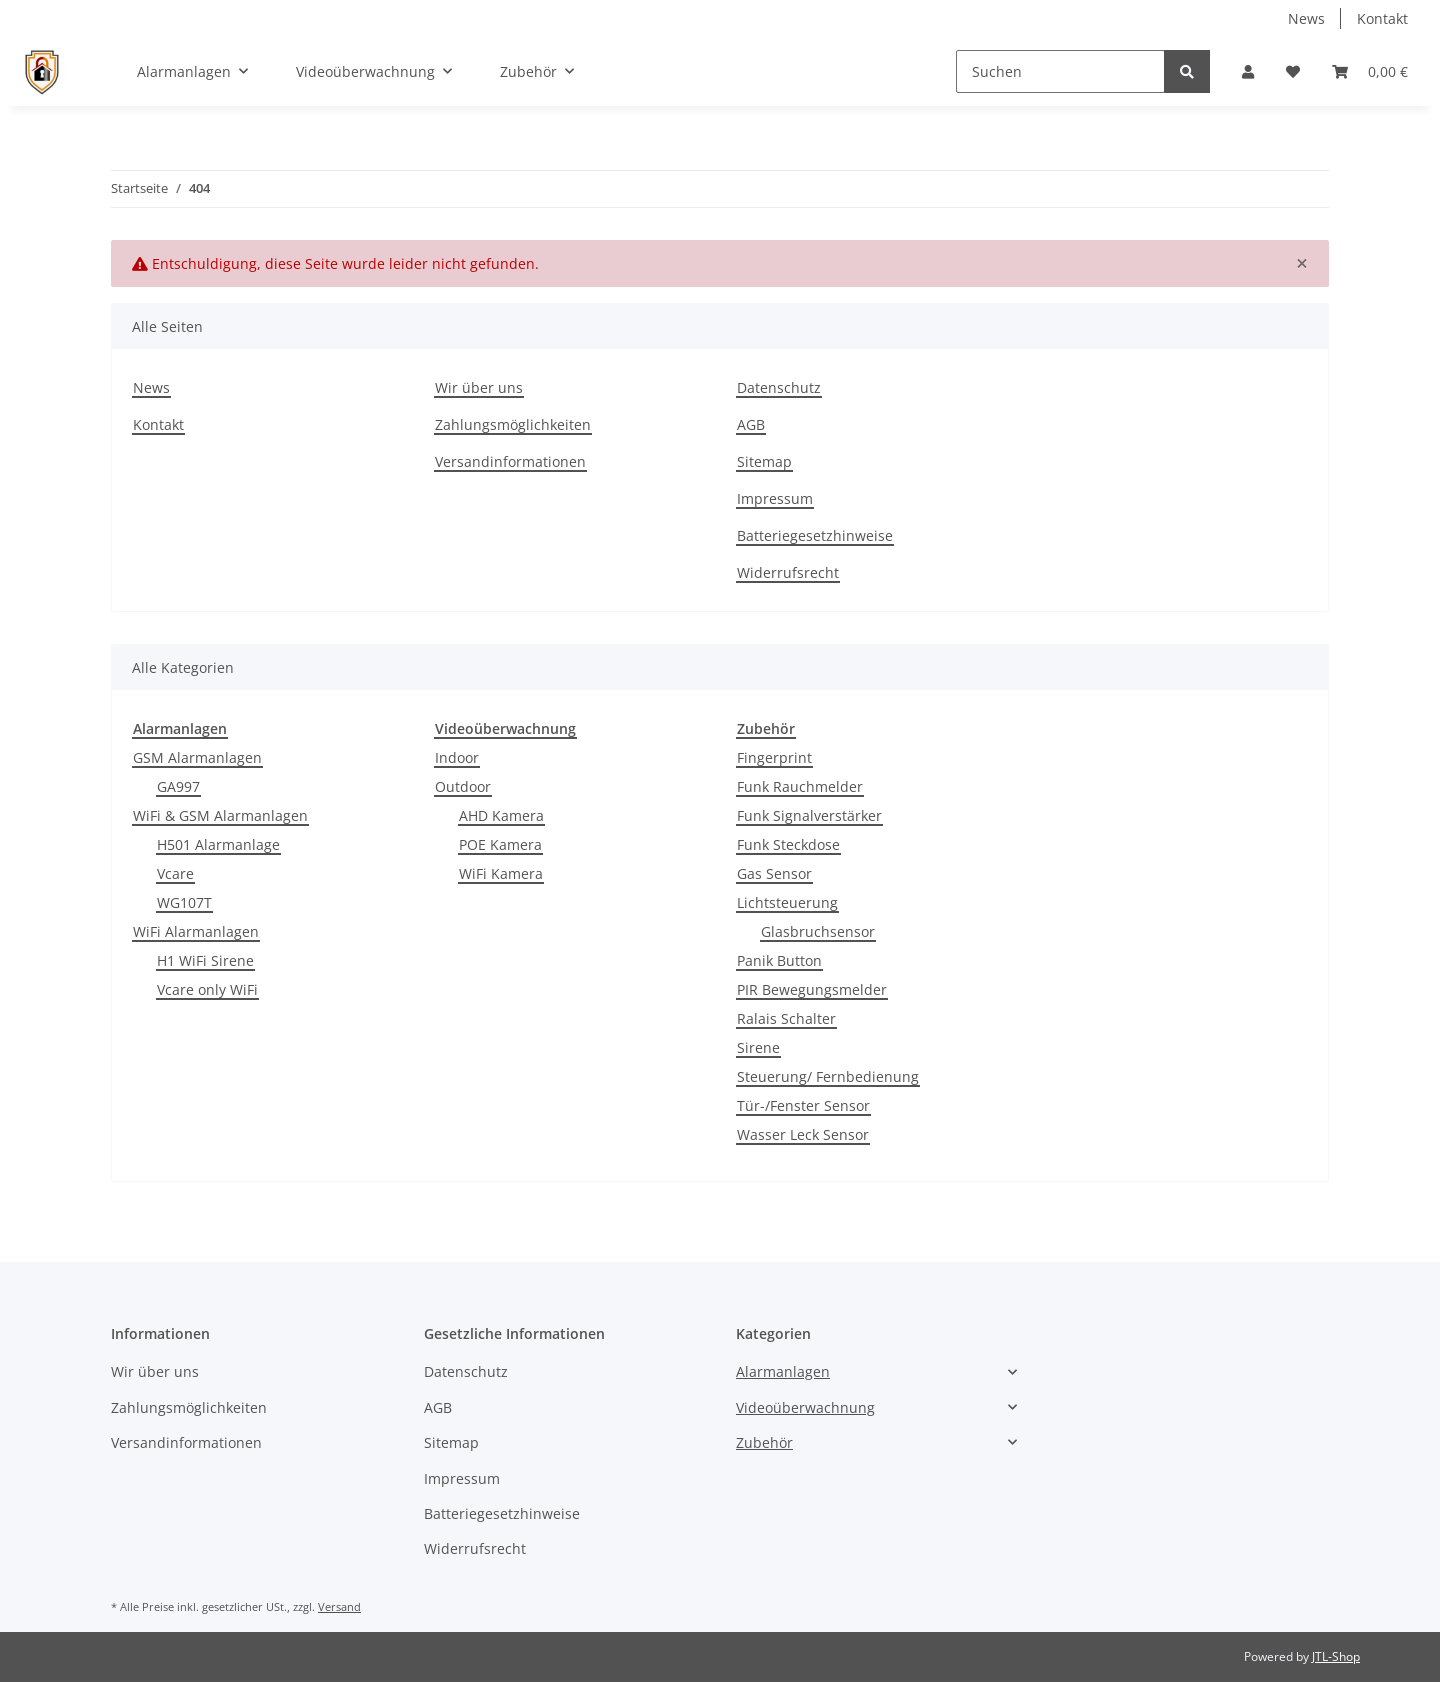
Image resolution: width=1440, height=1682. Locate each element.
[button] (1248, 71)
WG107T (184, 902)
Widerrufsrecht (788, 572)
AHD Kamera (501, 815)
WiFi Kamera (501, 873)
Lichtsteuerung (787, 902)
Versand (339, 1606)
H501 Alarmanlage (218, 844)
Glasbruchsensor (818, 931)
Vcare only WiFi (207, 989)
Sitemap (764, 461)
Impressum (775, 498)
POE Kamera (500, 844)
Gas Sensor (774, 873)
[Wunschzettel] (1293, 71)
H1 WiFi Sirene (205, 960)
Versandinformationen (510, 461)
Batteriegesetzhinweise (815, 535)
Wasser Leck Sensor (803, 1134)
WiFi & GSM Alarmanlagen (220, 815)
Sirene (758, 1047)
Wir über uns (479, 387)
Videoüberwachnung (805, 1407)
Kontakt (1382, 18)
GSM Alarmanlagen (197, 757)
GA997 (178, 786)
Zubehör (764, 1442)
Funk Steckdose (788, 844)
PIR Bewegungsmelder (812, 989)
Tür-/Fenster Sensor (803, 1105)
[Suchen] (1060, 71)
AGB (751, 424)
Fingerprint (774, 757)
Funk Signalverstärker (809, 815)
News (1306, 18)
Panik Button (779, 960)
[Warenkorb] (1370, 71)
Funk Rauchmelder (800, 786)
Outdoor (463, 786)
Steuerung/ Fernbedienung (828, 1076)
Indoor (457, 757)
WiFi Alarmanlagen (196, 931)
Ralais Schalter (786, 1018)
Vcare (175, 873)
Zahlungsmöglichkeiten (513, 424)
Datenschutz (779, 387)
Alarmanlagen (783, 1371)
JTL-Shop (1336, 1656)
